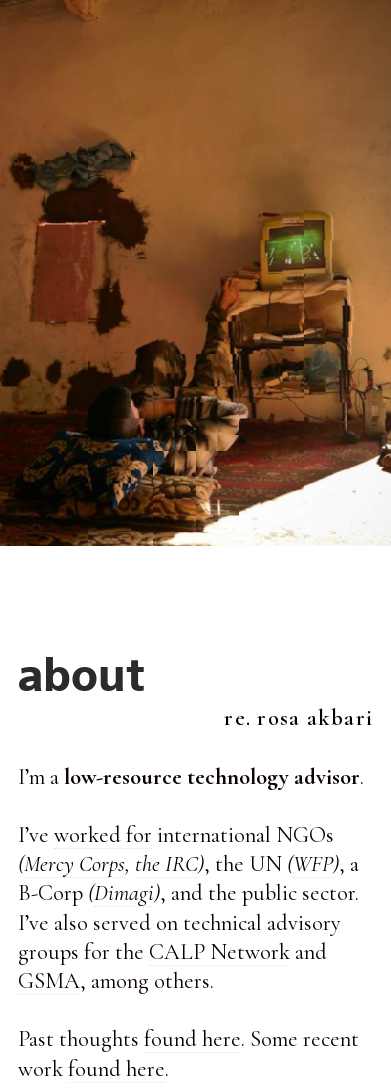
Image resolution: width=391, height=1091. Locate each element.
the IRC (166, 863)
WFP (313, 863)
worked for (103, 834)
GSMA (49, 980)
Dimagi (124, 892)
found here (192, 1038)
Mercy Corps (74, 863)
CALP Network (219, 951)
